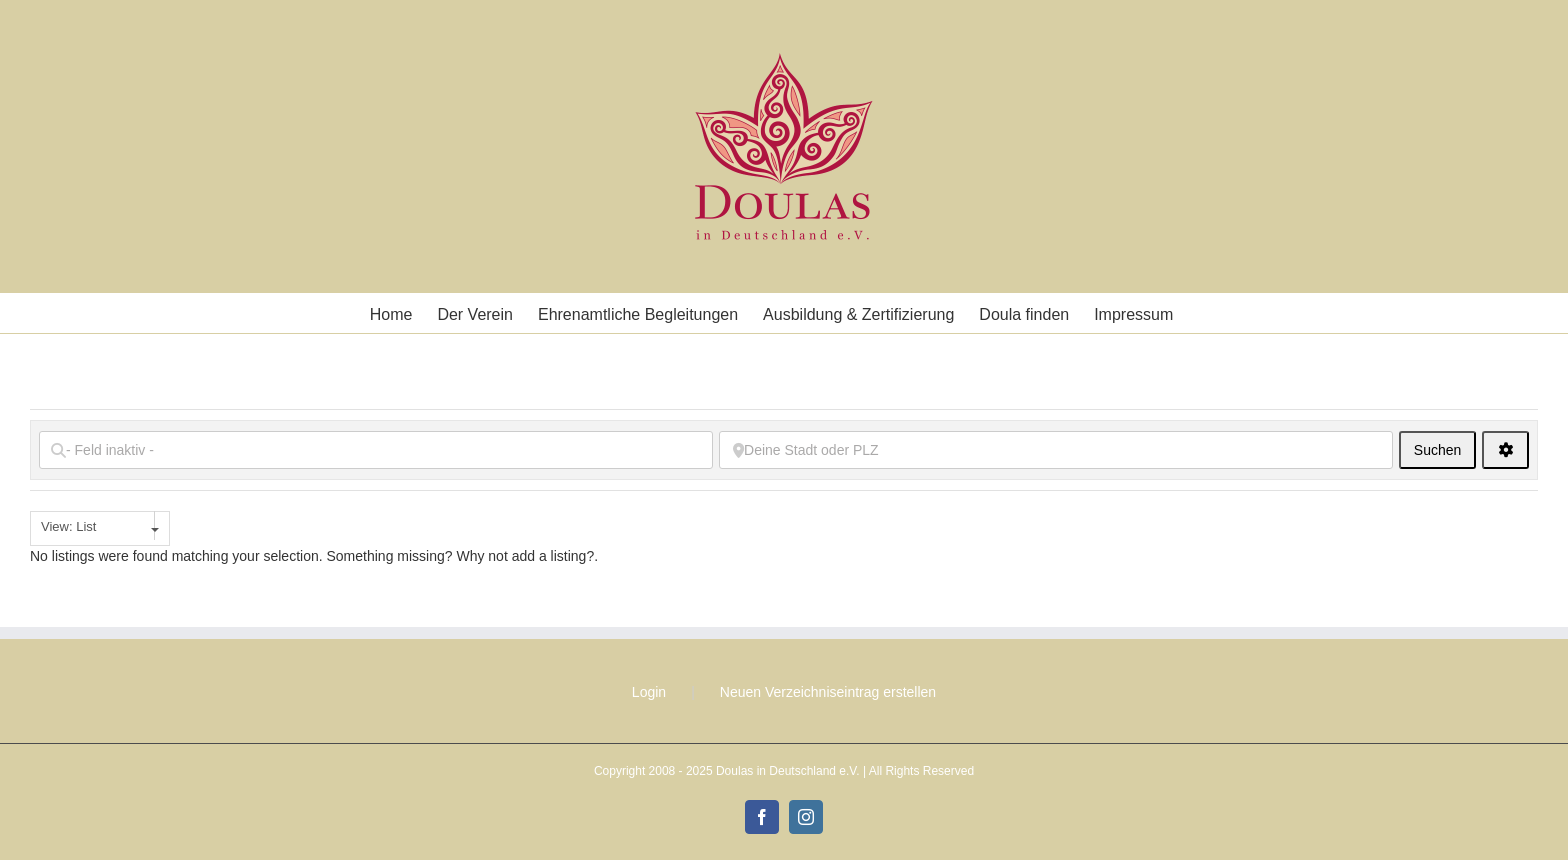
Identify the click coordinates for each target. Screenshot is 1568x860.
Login (649, 692)
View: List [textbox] (68, 526)
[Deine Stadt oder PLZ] (1056, 450)
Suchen (1445, 449)
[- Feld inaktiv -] (376, 450)
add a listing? (553, 556)
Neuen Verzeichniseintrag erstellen (828, 692)
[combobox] (100, 528)
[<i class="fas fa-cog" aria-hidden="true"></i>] (1505, 450)
